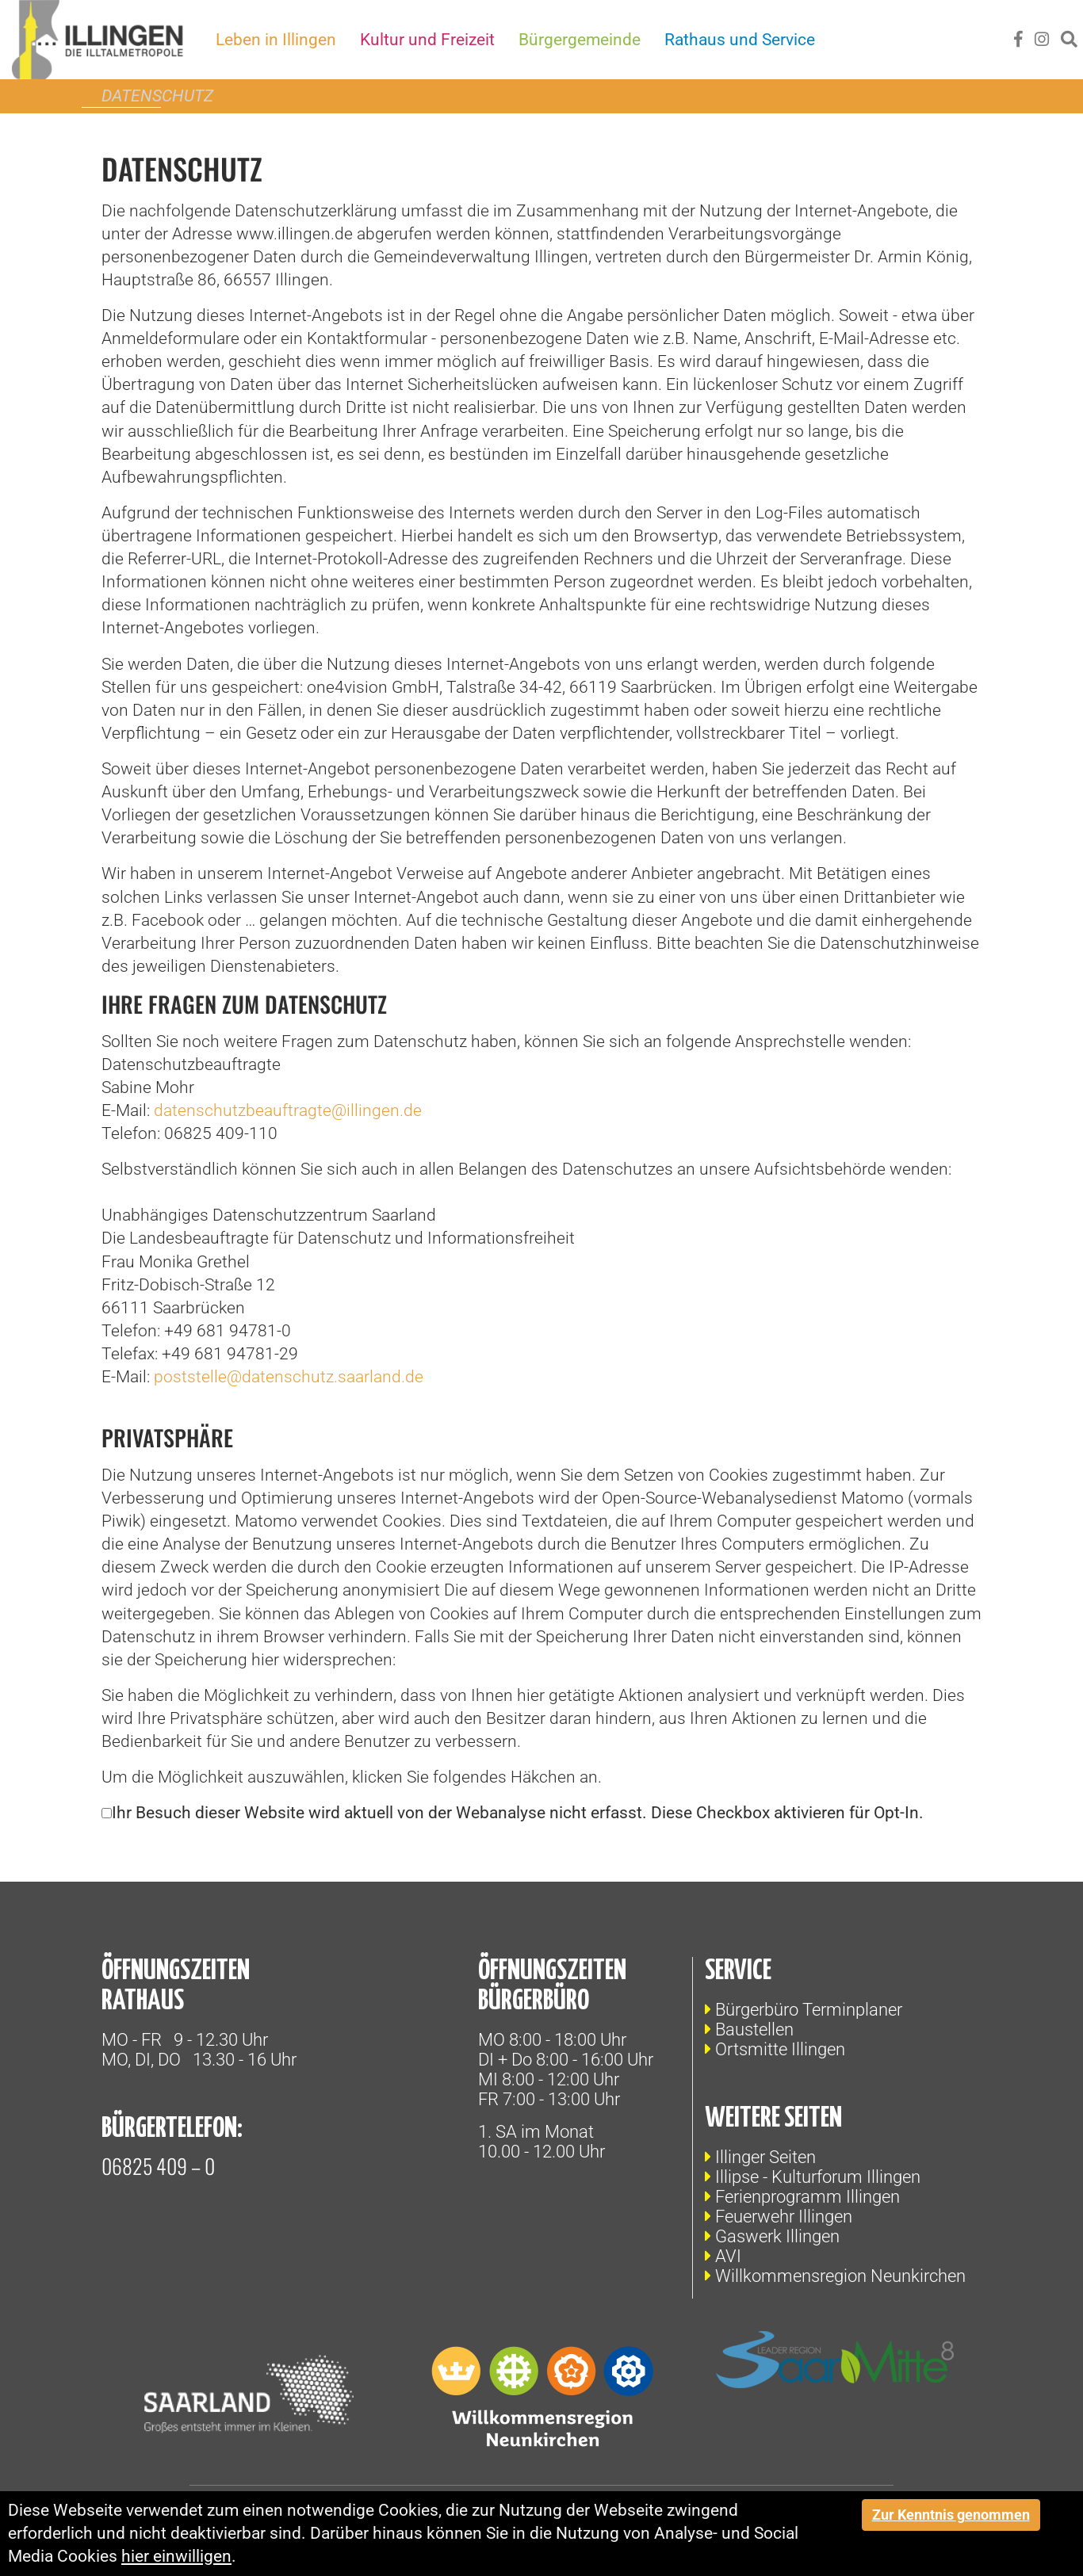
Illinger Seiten (765, 2157)
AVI (728, 2256)
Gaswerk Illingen (777, 2236)
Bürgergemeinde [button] (580, 39)
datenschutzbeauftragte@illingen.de (288, 1110)
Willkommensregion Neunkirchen (840, 2276)
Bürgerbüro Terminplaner (808, 2010)
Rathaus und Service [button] (740, 39)
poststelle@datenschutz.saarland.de (288, 1376)
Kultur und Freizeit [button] (428, 39)
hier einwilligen (176, 2556)
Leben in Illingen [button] (276, 39)
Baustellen (754, 2029)
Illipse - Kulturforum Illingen (817, 2177)
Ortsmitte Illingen (780, 2049)
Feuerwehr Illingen (783, 2216)
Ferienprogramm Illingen (807, 2197)
